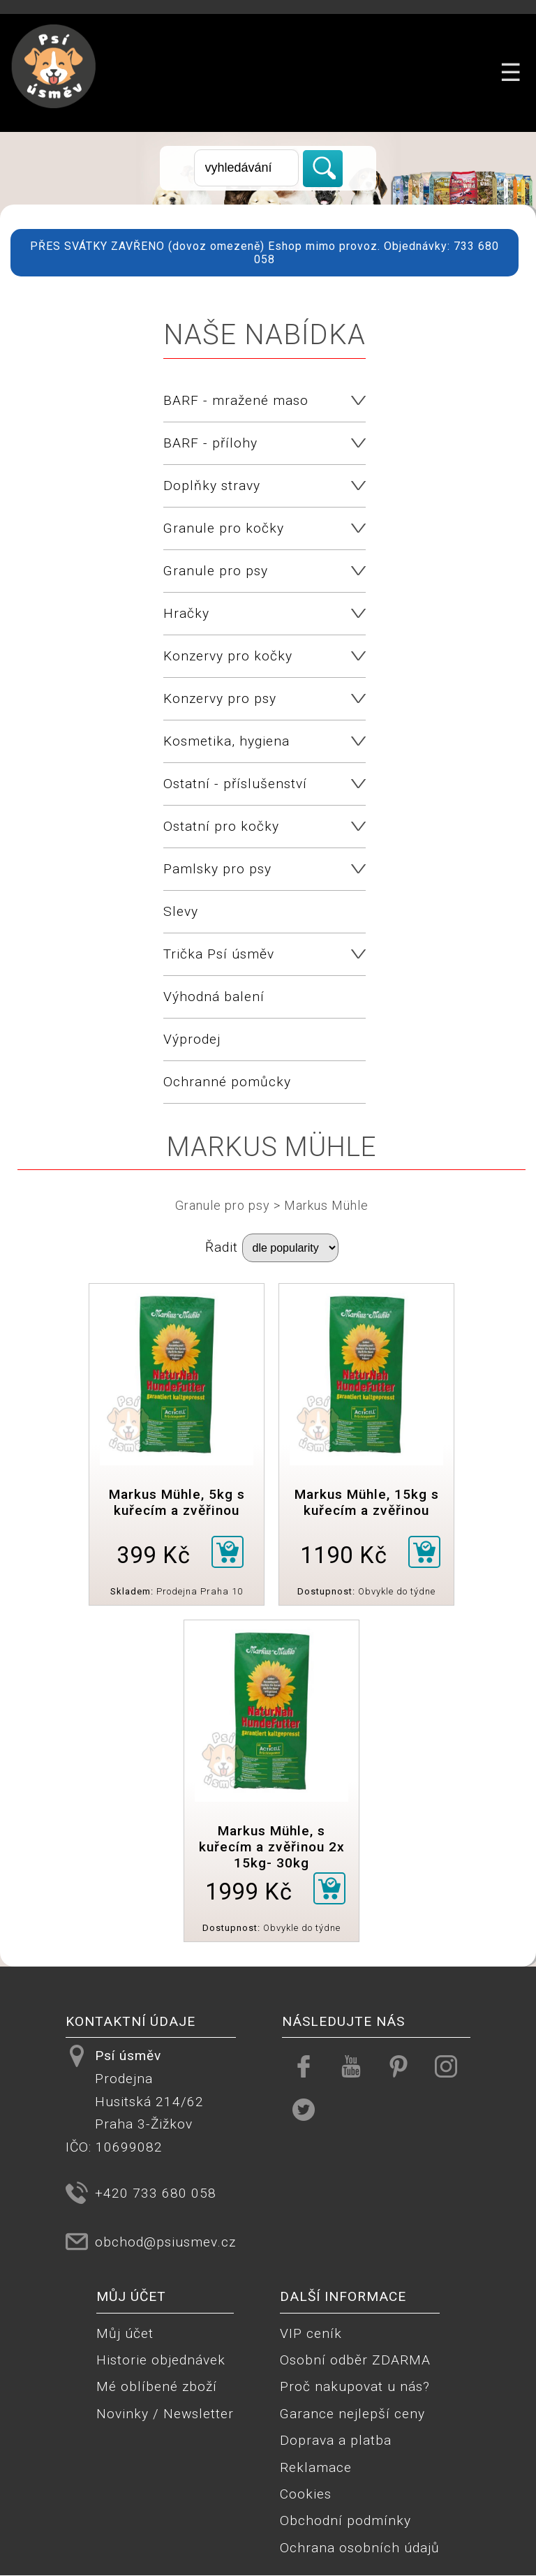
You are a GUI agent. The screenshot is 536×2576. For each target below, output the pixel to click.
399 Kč (154, 1555)
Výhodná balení (214, 997)
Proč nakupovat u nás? (355, 2386)
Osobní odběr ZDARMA (355, 2360)
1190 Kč (343, 1555)
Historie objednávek (160, 2360)
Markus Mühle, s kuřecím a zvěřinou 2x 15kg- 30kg (272, 1847)
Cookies (306, 2494)
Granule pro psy (222, 1205)
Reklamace (316, 2467)
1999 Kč (248, 1892)
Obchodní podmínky (345, 2520)
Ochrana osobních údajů (360, 2548)
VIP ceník (311, 2333)
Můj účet (125, 2333)
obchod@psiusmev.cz (165, 2242)
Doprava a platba (336, 2440)
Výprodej (192, 1039)
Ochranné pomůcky (227, 1082)
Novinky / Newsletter (165, 2414)
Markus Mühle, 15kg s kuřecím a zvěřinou (367, 1502)
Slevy (180, 911)
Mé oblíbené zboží (156, 2386)
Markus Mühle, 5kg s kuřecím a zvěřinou (177, 1502)
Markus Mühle (326, 1205)
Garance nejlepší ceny (352, 2414)
